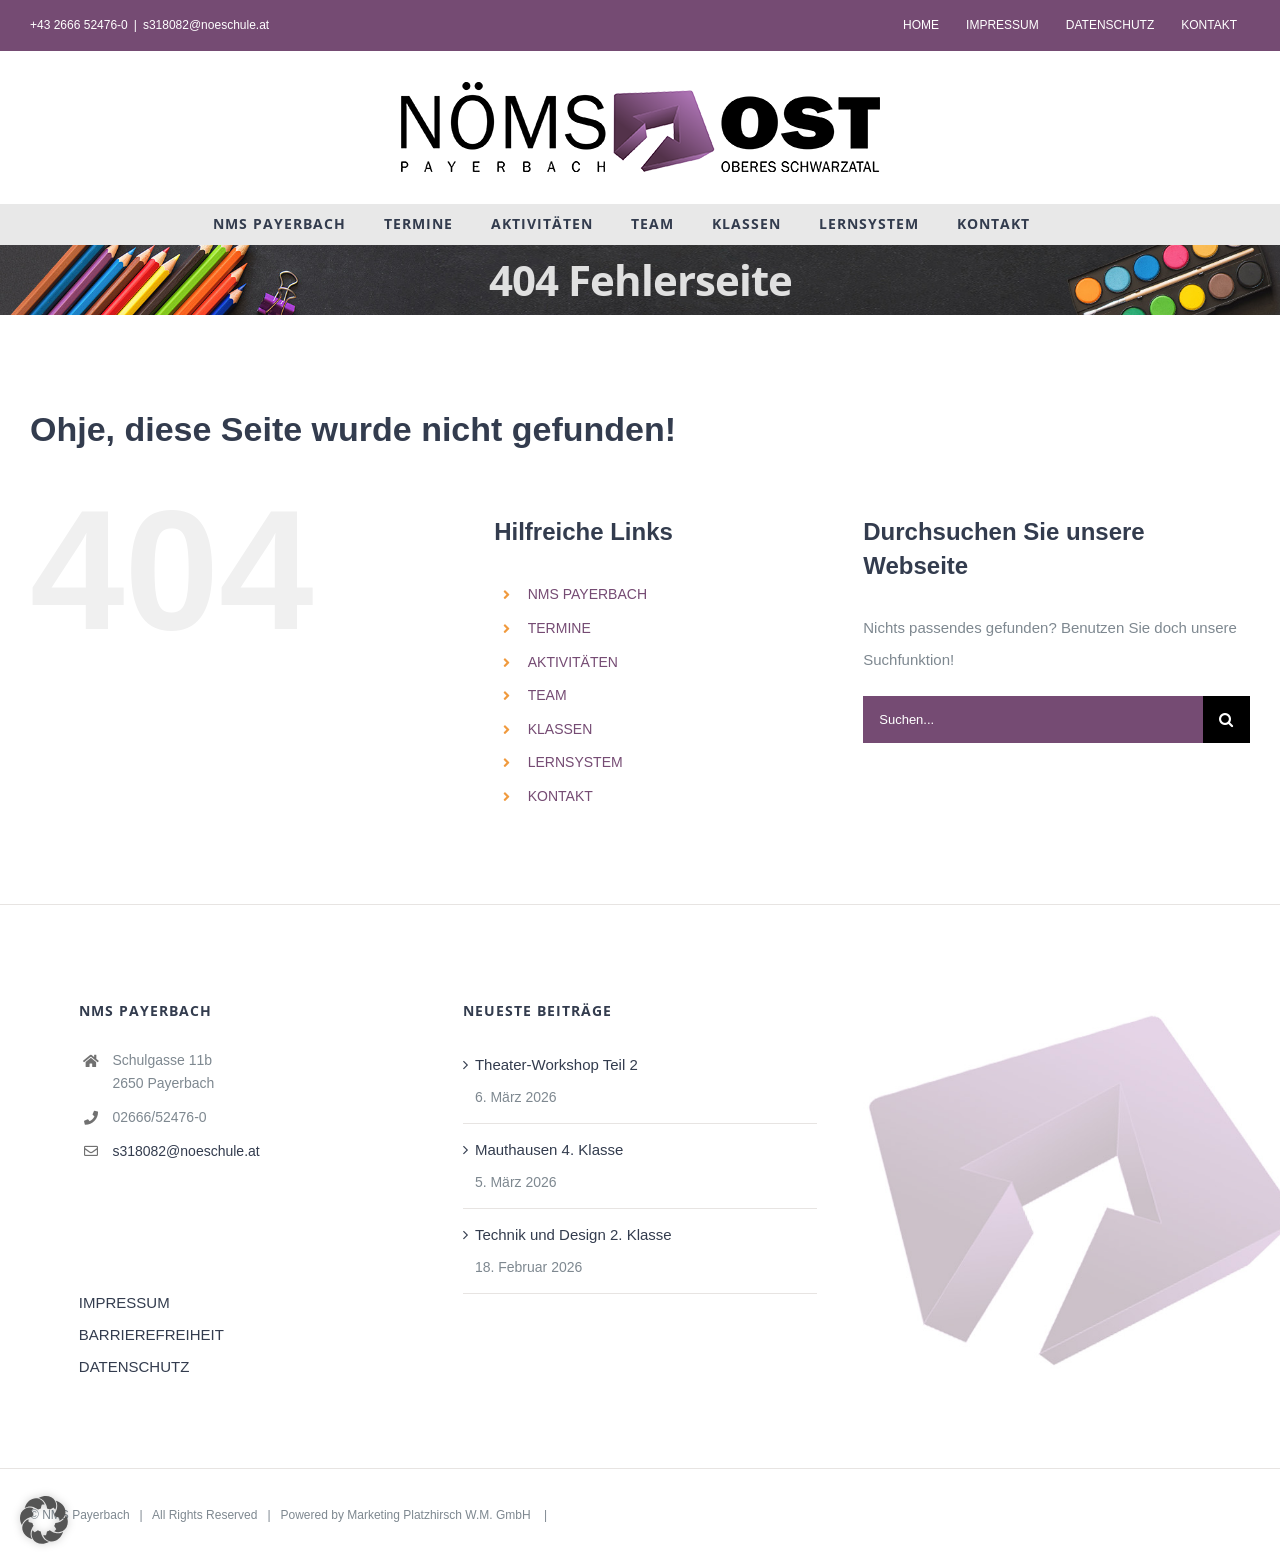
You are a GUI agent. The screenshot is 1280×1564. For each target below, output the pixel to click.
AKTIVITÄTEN (573, 662)
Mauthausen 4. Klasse (549, 1149)
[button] (44, 1520)
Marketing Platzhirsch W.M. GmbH (440, 1515)
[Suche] (1226, 719)
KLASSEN (560, 729)
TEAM (547, 695)
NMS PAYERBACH (587, 594)
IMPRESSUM (124, 1302)
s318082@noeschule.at (206, 25)
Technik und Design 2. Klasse (573, 1234)
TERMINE (559, 628)
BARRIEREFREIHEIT (151, 1334)
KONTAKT (560, 796)
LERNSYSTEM (575, 762)
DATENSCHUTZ (134, 1366)
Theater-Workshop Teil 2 (556, 1064)
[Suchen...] (1033, 719)
